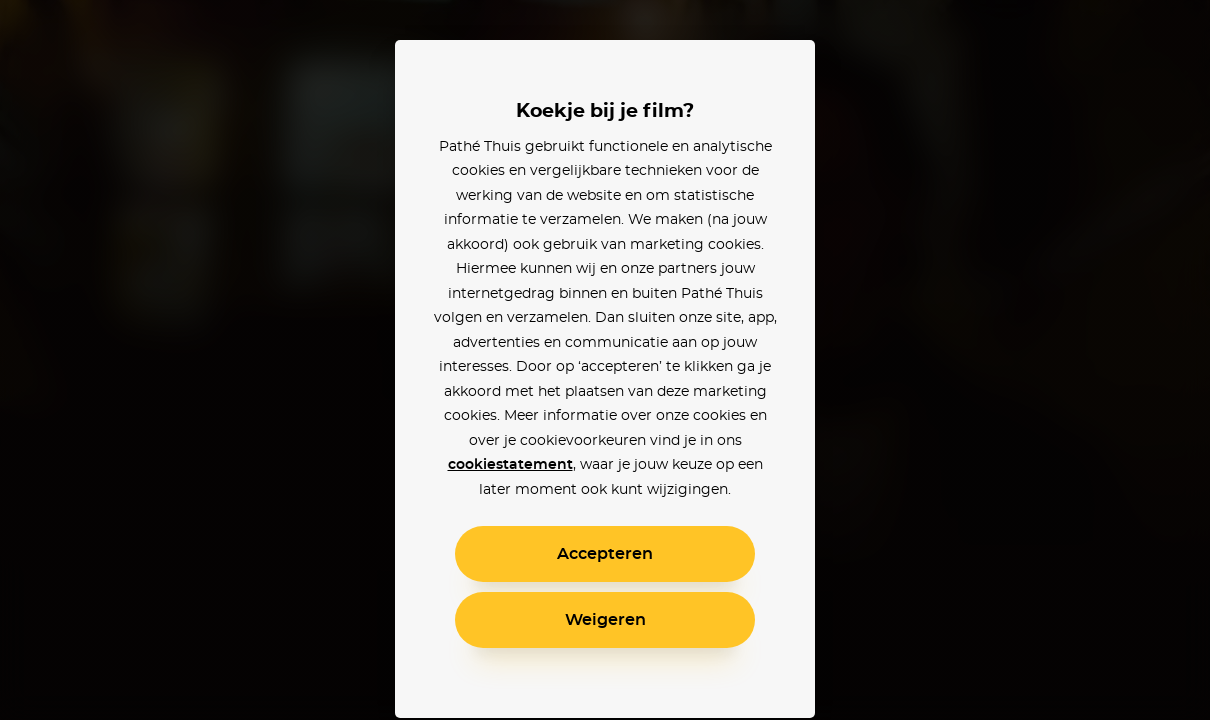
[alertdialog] (605, 360)
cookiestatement (510, 465)
